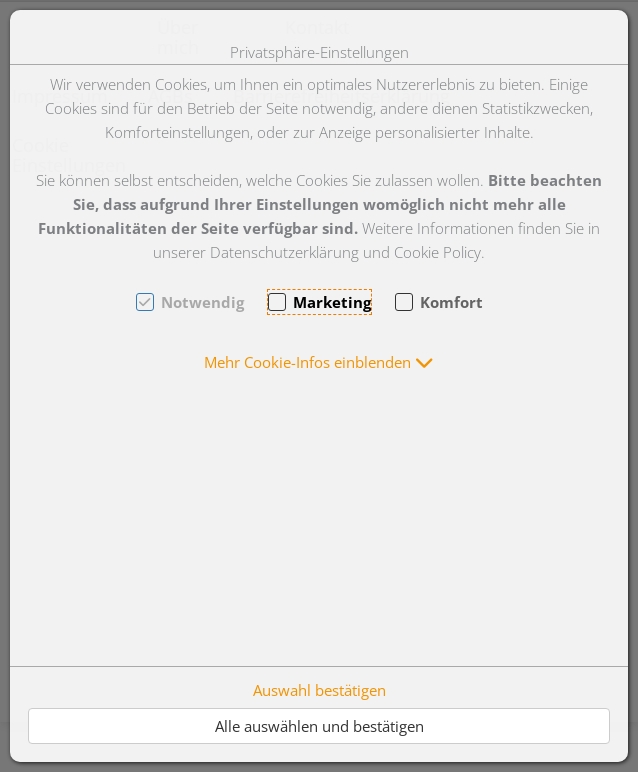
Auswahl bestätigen (319, 690)
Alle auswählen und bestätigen (319, 726)
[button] (319, 362)
